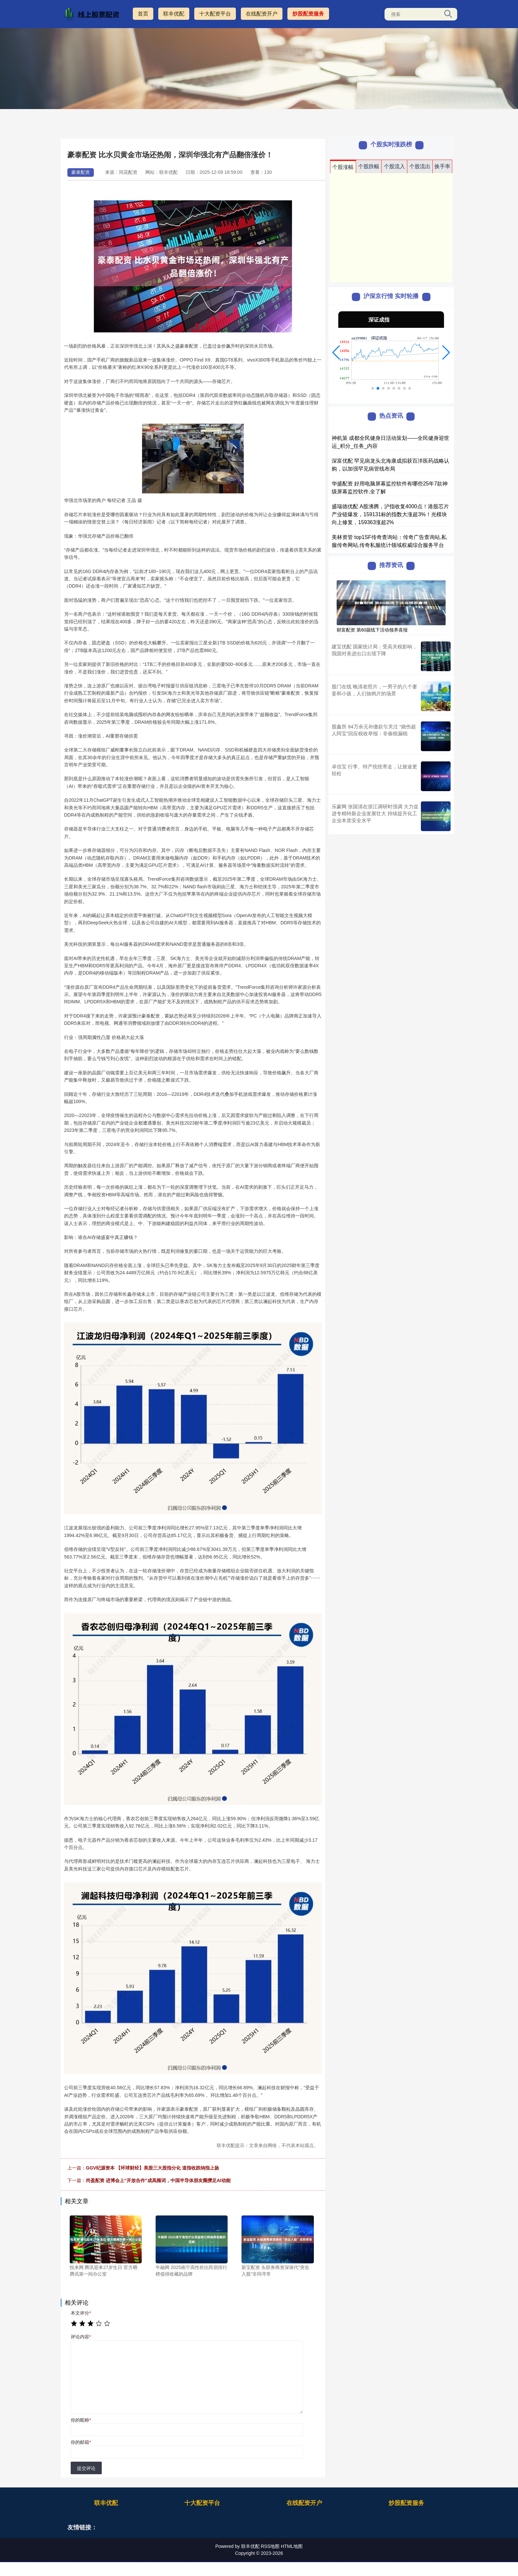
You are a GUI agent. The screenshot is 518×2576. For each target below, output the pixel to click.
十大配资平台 (215, 14)
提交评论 (86, 2468)
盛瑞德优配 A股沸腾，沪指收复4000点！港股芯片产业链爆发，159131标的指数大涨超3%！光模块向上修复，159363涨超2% (390, 514)
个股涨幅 (342, 167)
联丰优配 (173, 14)
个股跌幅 (368, 166)
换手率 (442, 166)
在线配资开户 (262, 14)
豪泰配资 (80, 172)
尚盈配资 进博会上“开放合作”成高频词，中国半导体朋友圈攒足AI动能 (158, 2180)
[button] (336, 352)
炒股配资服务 (308, 14)
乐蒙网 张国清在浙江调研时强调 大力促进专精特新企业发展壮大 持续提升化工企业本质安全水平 (375, 813)
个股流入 (394, 166)
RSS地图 (270, 2546)
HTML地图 (292, 2546)
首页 (143, 14)
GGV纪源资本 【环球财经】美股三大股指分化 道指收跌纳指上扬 (152, 2168)
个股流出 (419, 166)
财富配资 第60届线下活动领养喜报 (372, 630)
